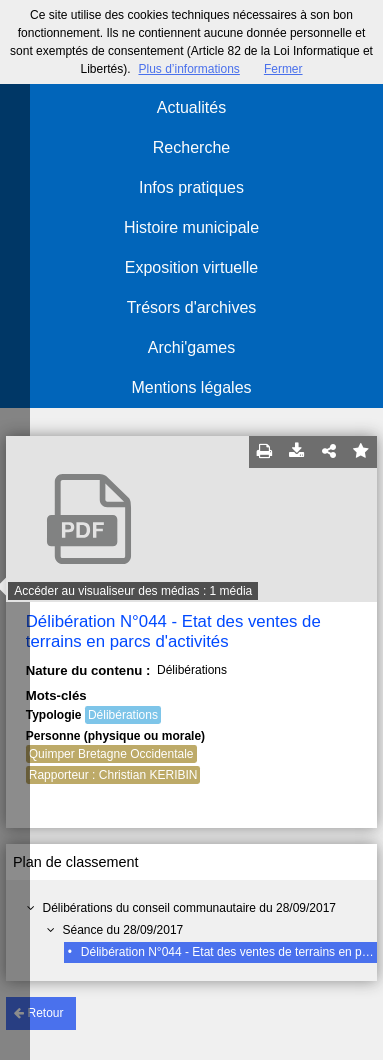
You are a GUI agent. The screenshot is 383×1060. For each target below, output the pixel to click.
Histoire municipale (191, 227)
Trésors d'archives (192, 307)
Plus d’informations (188, 69)
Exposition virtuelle (191, 267)
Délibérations (123, 715)
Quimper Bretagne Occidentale (111, 754)
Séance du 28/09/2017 (123, 930)
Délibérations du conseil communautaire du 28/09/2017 (190, 908)
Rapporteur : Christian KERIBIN (113, 775)
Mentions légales (191, 387)
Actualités (191, 107)
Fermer (283, 69)
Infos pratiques (191, 187)
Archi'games (192, 347)
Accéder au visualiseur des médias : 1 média (133, 591)
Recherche (191, 147)
